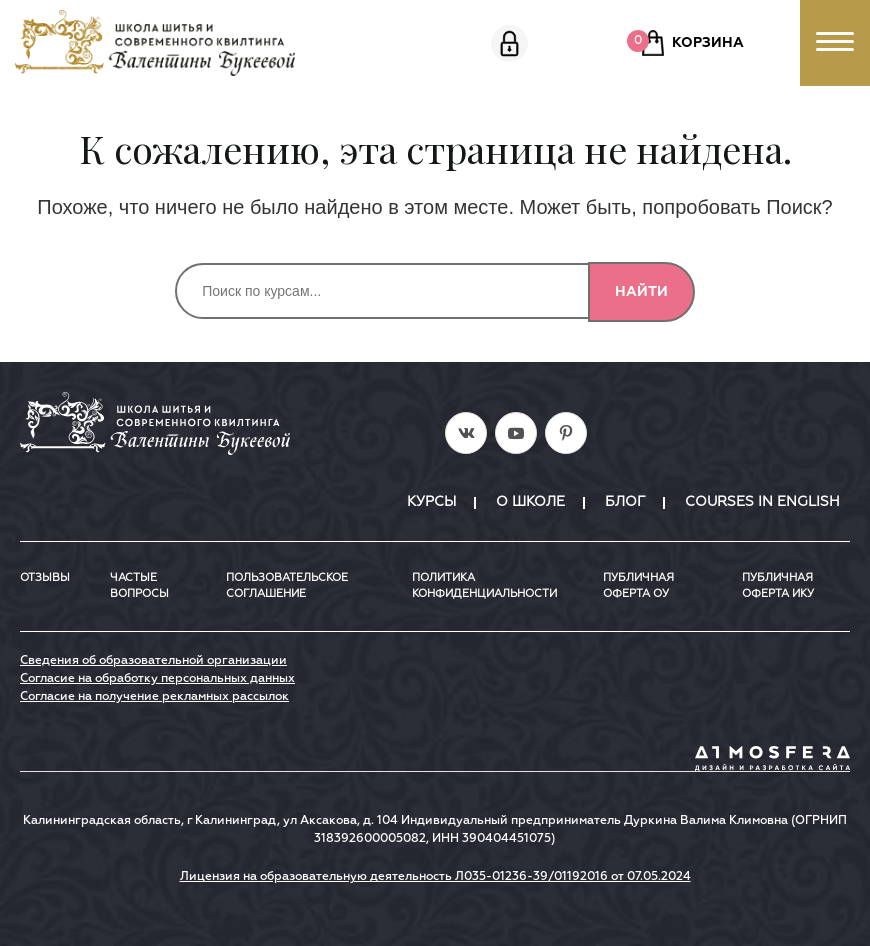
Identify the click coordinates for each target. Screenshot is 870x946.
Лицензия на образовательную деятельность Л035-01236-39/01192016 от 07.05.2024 (435, 877)
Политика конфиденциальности (484, 586)
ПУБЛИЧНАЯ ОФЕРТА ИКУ (778, 586)
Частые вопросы (139, 586)
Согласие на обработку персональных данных (157, 679)
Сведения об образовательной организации (153, 661)
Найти (641, 292)
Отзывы (45, 577)
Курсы (431, 502)
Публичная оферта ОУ (638, 586)
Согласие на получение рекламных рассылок (154, 697)
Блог (625, 502)
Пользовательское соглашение (287, 586)
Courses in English (762, 502)
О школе (530, 502)
